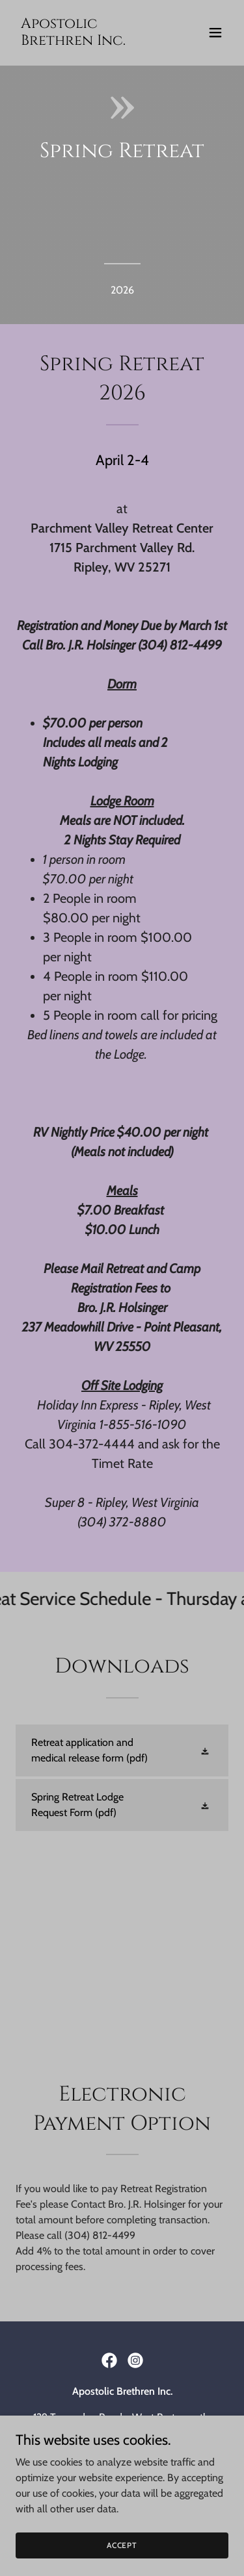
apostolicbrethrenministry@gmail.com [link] (122, 2459)
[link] (90, 41)
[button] (215, 32)
